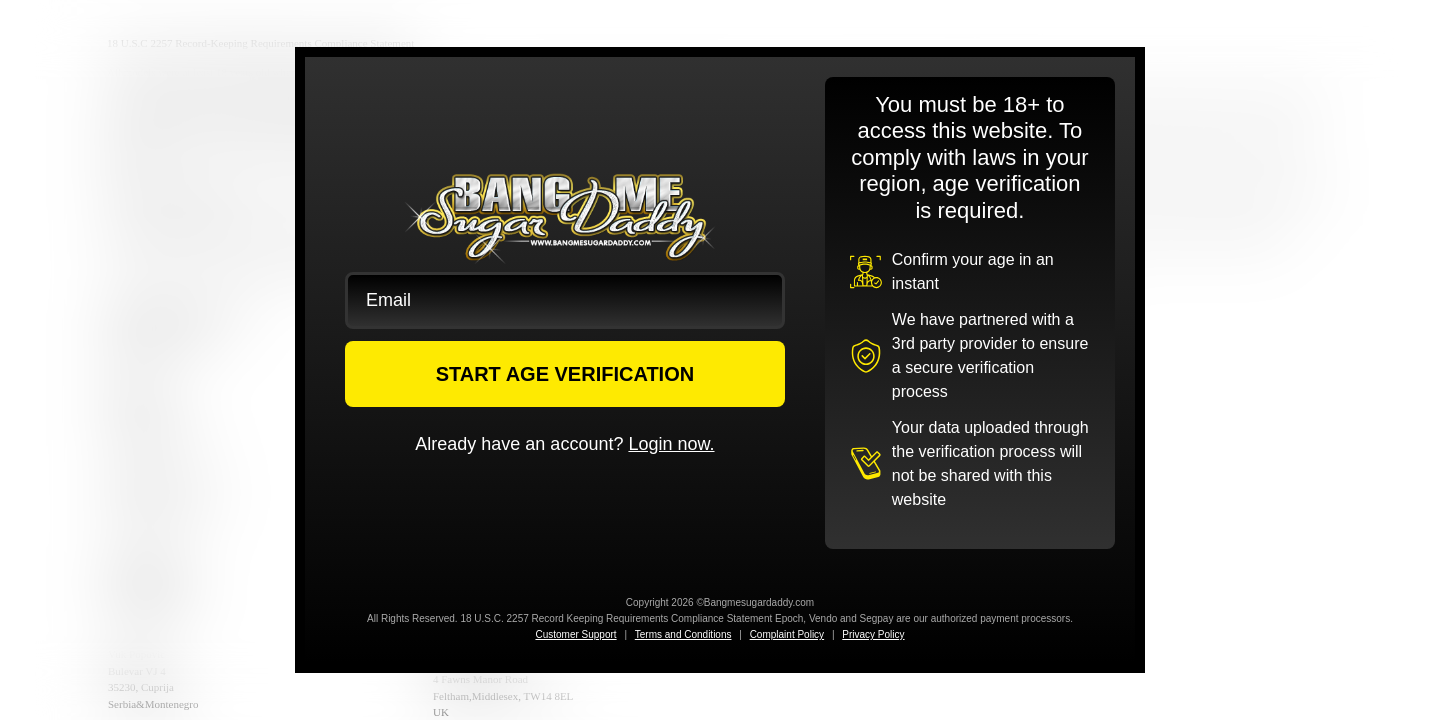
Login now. (671, 444)
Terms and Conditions (683, 634)
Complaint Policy (787, 634)
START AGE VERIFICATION (565, 374)
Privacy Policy (873, 634)
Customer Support (575, 634)
